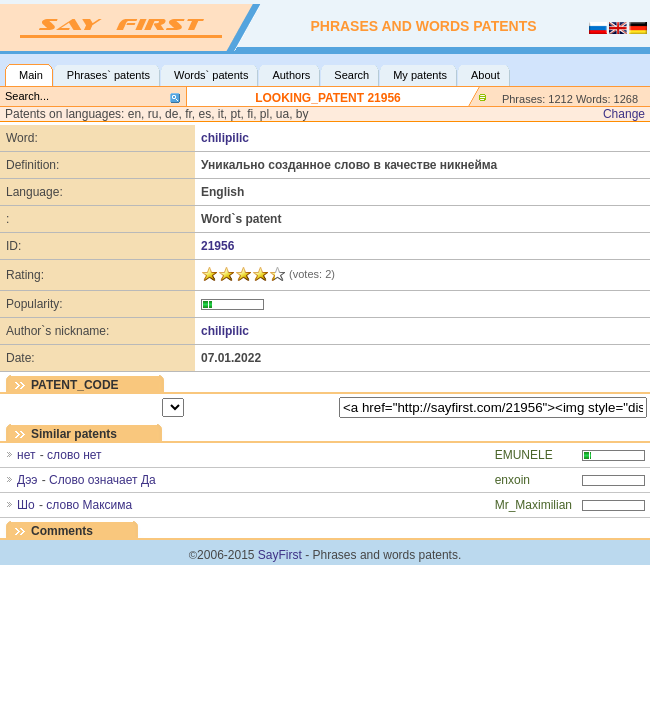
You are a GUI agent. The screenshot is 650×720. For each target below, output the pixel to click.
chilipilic (225, 138)
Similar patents (74, 434)
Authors (291, 75)
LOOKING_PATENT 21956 (328, 98)
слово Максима (89, 505)
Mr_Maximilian (533, 505)
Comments (62, 531)
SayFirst (280, 555)
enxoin (512, 480)
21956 (217, 246)
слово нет (74, 455)
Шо (26, 505)
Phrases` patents (108, 75)
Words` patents (211, 75)
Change (624, 114)
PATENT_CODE (75, 385)
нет (26, 455)
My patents (420, 75)
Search (351, 75)
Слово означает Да (102, 480)
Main (31, 75)
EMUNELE (524, 455)
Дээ (27, 480)
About (485, 75)
